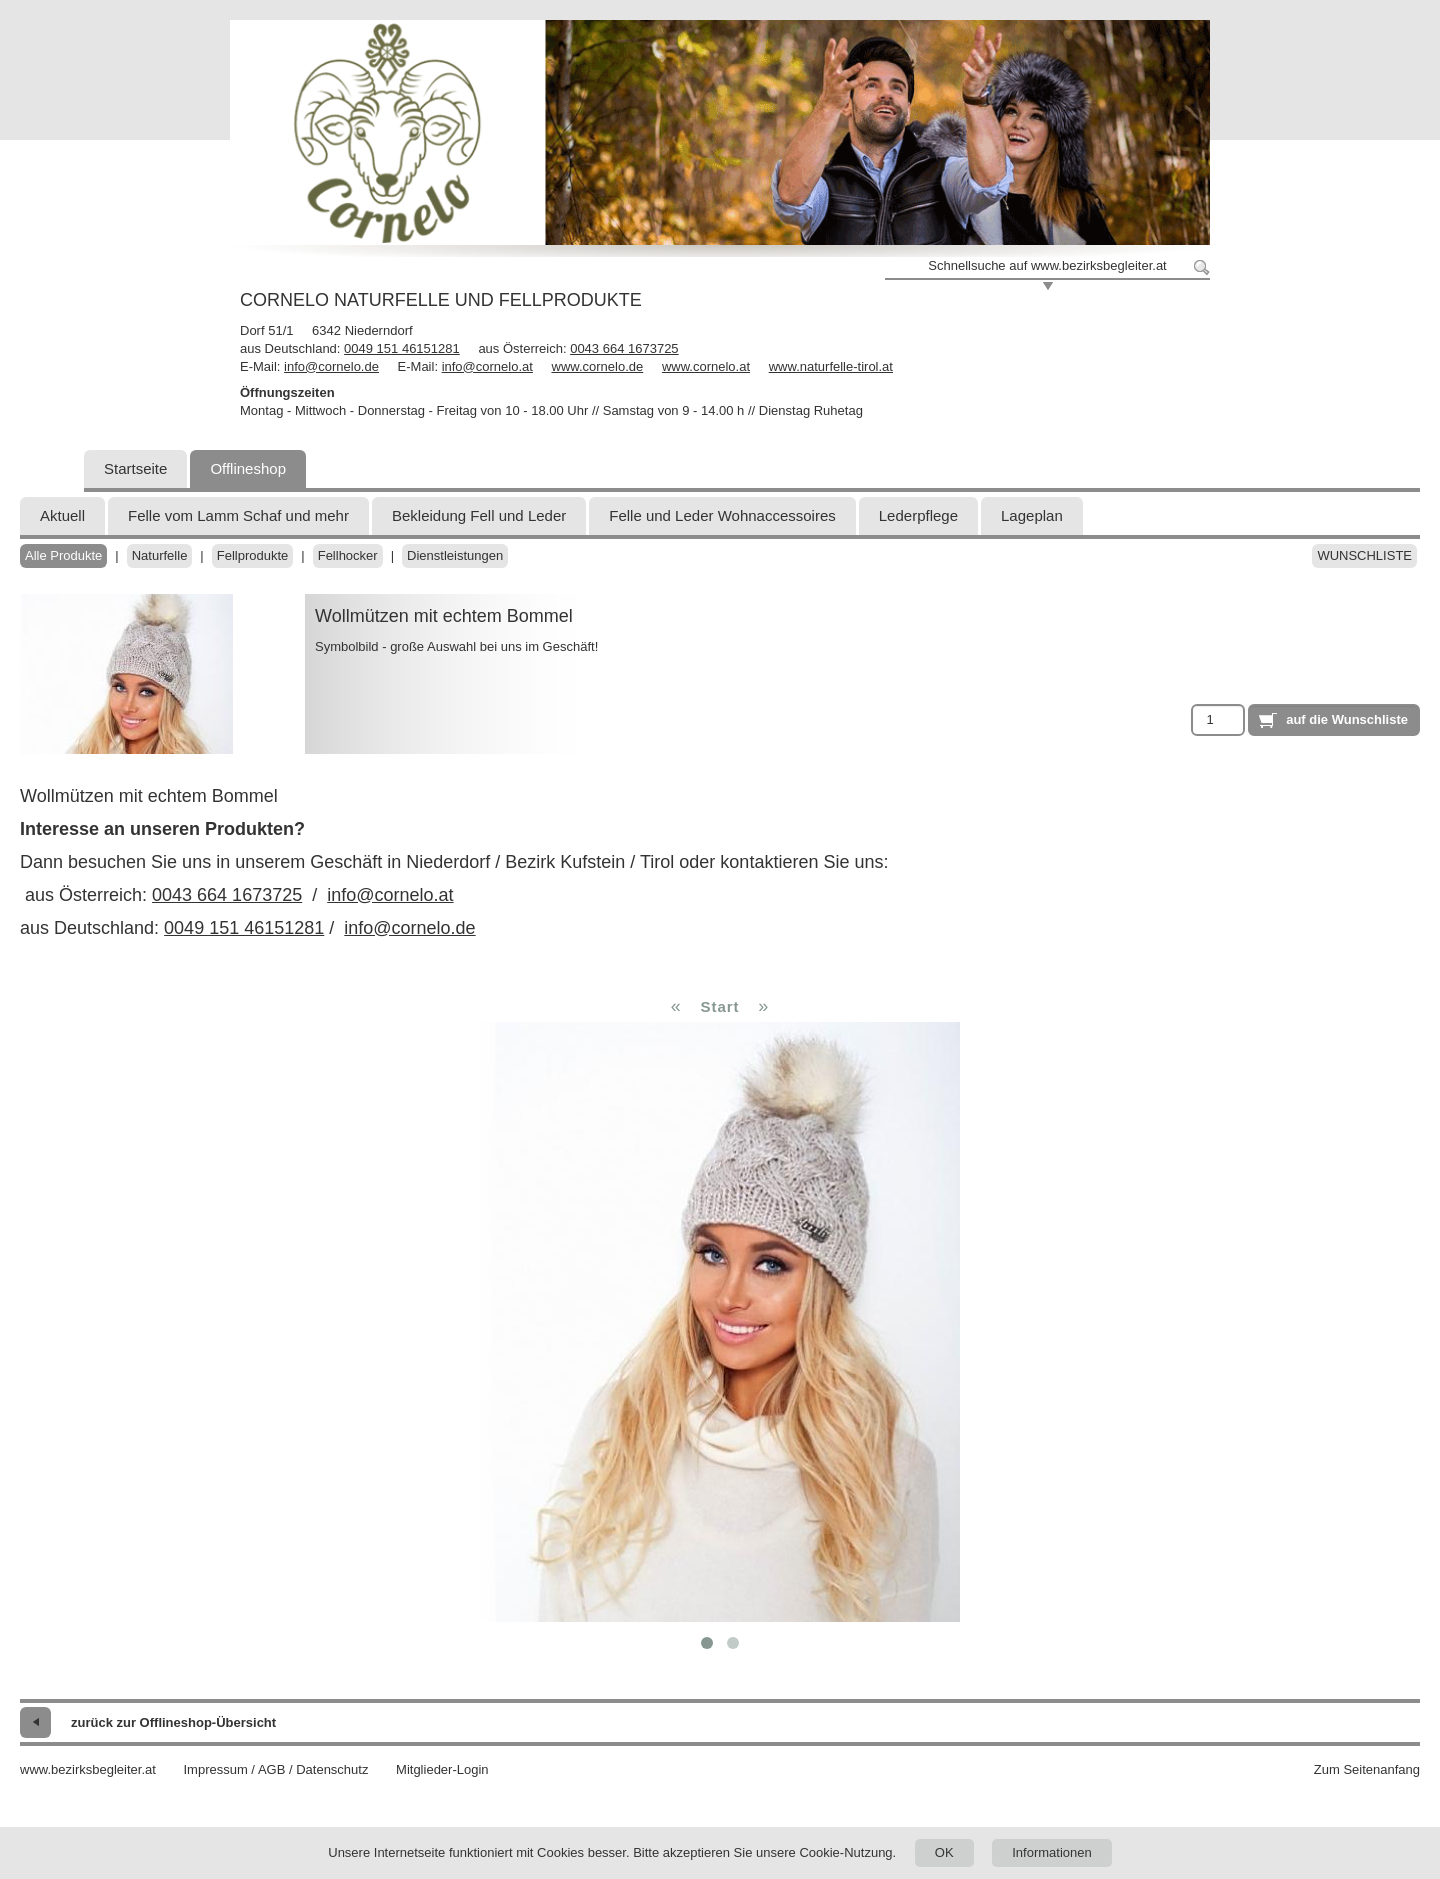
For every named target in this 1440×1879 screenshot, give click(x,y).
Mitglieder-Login (442, 1769)
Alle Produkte (63, 555)
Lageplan (1032, 515)
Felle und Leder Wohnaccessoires (722, 515)
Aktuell (62, 515)
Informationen (1052, 1852)
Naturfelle (160, 555)
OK (944, 1852)
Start (719, 1006)
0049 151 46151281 (402, 348)
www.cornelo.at (706, 366)
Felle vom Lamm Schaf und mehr (238, 515)
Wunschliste (1364, 555)
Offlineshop (248, 468)
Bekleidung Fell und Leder (479, 515)
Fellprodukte (253, 555)
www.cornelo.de (598, 366)
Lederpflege (918, 515)
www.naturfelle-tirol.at (831, 366)
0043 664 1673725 (624, 348)
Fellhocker (348, 555)
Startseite (135, 468)
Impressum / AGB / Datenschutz (275, 1769)
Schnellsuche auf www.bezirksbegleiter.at (1047, 265)
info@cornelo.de (331, 366)
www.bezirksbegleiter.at (88, 1769)
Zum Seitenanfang (1367, 1769)
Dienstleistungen (455, 555)
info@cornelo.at (487, 366)
